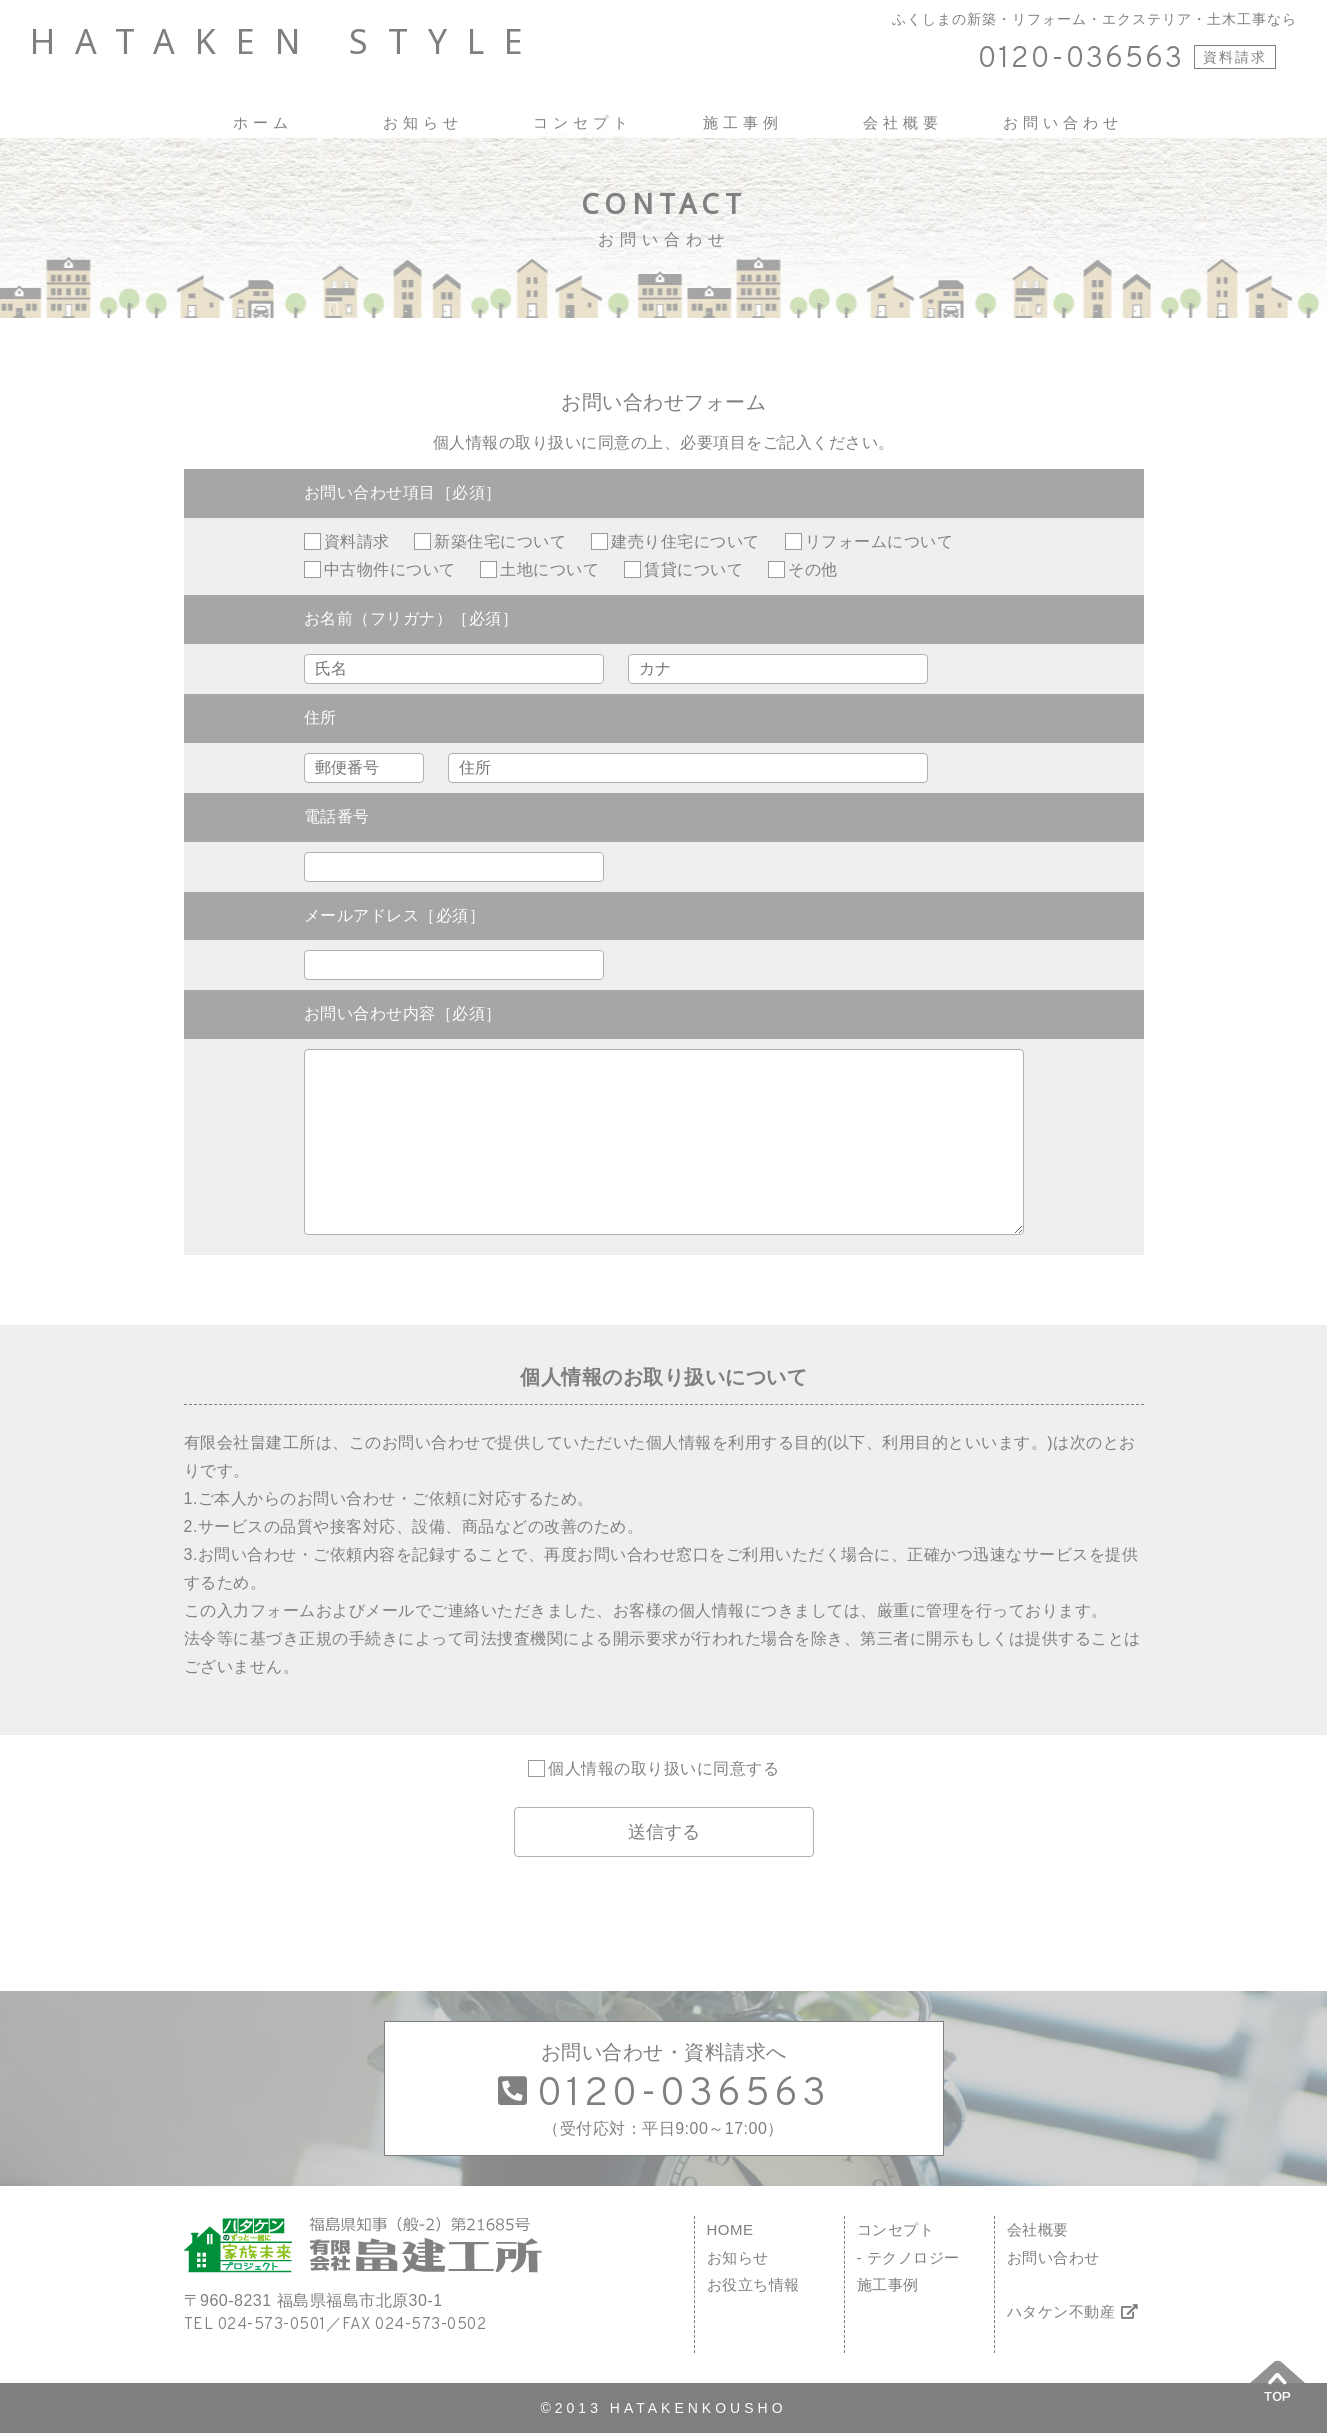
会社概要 (1038, 2229)
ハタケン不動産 (1073, 2311)
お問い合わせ (1053, 2257)
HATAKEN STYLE (286, 41)
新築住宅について (500, 541)
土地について (549, 569)
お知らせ (738, 2257)
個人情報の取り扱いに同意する (663, 1768)
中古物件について (390, 569)
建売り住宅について (685, 541)
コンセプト (896, 2229)
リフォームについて (879, 541)
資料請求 (1235, 57)
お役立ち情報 (753, 2284)
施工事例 (888, 2284)
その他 (813, 569)
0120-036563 (1081, 59)
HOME (730, 2229)
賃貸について (693, 569)
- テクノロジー (908, 2257)
